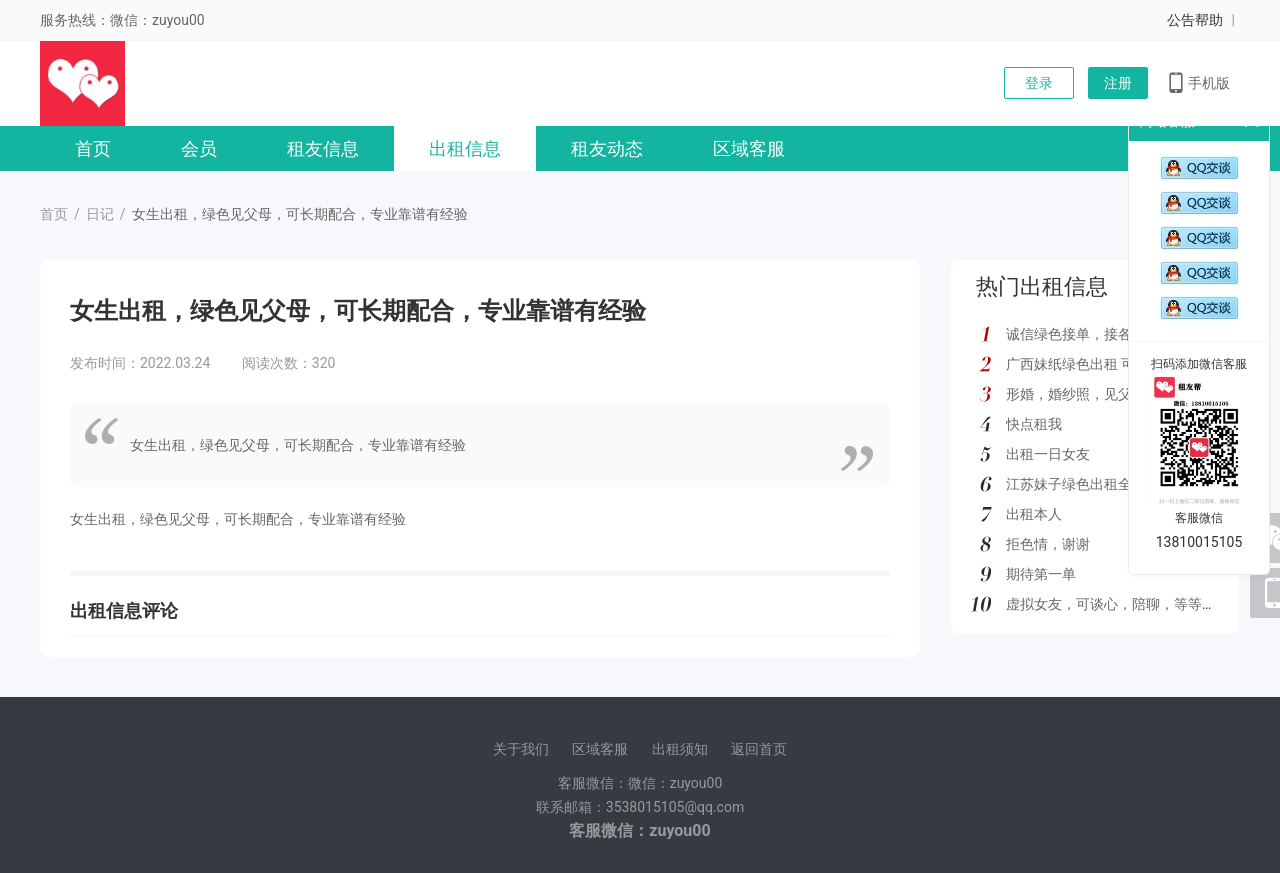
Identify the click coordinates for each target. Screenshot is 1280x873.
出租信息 (465, 148)
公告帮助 (1195, 20)
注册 (1118, 83)
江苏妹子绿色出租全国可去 (1090, 484)
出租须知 (680, 749)
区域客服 (749, 148)
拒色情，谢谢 (1048, 544)
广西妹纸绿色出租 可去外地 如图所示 (1121, 364)
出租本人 (1034, 514)
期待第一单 (1041, 574)
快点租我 (1034, 424)
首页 (93, 148)
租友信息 (323, 148)
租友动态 (607, 148)
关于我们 (521, 749)
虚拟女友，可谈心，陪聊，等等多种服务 (1132, 604)
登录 (1039, 83)
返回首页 (759, 749)
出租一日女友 (1048, 454)
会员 (199, 148)
